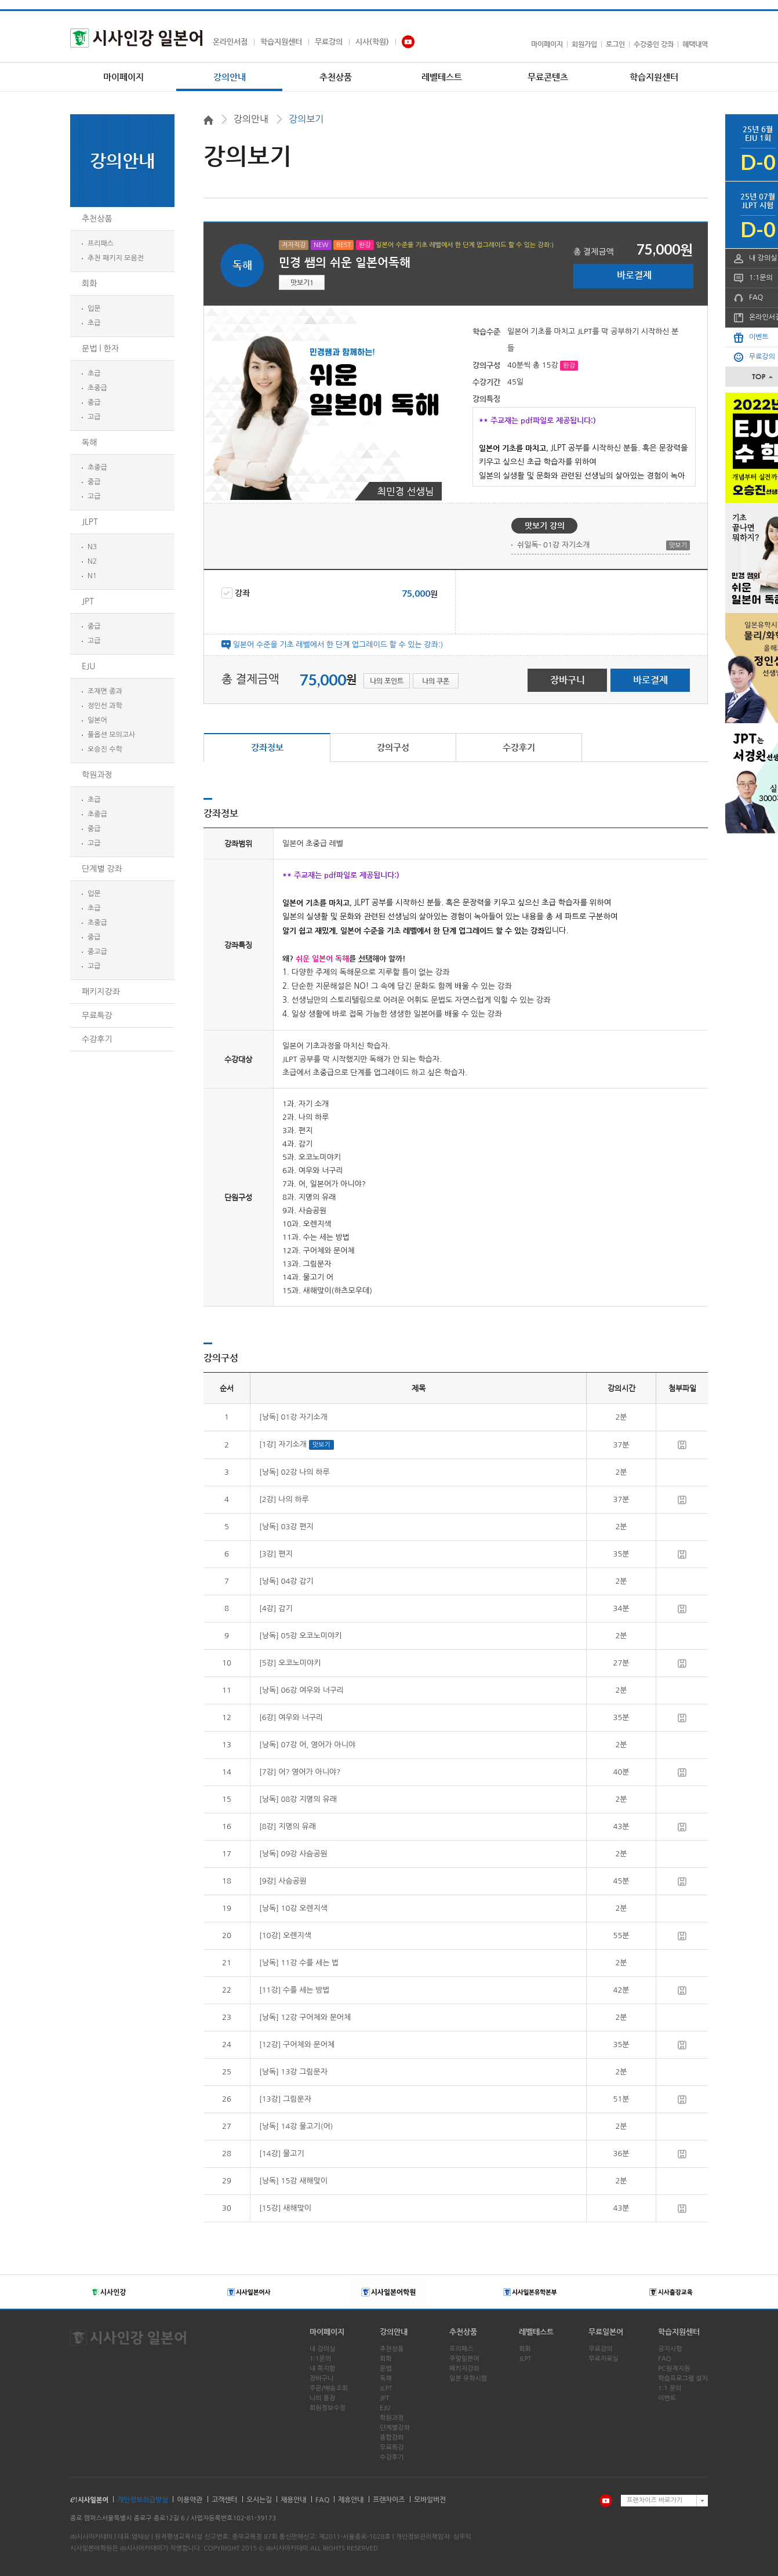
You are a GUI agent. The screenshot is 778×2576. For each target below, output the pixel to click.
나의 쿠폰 (435, 681)
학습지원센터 (281, 41)
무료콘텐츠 (548, 77)
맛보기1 (302, 282)
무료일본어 (605, 2331)
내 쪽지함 (322, 2368)
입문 (94, 308)
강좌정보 (267, 747)
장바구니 (567, 679)
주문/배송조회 (329, 2388)
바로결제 (634, 275)
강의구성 (393, 747)
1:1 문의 (669, 2388)
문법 (386, 2368)
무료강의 (329, 41)
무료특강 (97, 1015)
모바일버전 (430, 2499)
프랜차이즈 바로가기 (654, 2500)
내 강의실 (322, 2349)
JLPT (90, 522)
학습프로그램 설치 (683, 2378)
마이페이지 (547, 44)
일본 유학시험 (468, 2378)
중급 (94, 402)
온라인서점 (230, 41)
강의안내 (229, 77)
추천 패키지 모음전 (116, 258)
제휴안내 (350, 2499)
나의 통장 (322, 2398)
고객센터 (224, 2499)
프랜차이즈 (389, 2499)
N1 (92, 575)
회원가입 (584, 44)
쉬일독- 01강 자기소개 (553, 545)
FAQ (664, 2359)
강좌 (235, 593)
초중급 (97, 387)
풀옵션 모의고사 (111, 734)
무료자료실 (603, 2359)
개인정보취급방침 (142, 2499)
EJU (88, 666)
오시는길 (259, 2499)
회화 (89, 284)
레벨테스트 (441, 77)
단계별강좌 (395, 2428)
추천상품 (335, 77)
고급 (94, 416)
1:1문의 (320, 2359)
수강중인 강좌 (654, 44)
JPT (88, 601)
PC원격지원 (674, 2368)
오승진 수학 (105, 749)
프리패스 (101, 243)
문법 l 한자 (100, 348)
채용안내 (293, 2499)
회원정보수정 (328, 2408)
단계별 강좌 (102, 869)
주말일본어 (464, 2359)
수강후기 (97, 1039)
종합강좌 (391, 2437)
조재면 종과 (105, 691)
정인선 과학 (105, 705)
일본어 (97, 720)
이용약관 (189, 2499)
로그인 (615, 44)
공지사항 (670, 2349)
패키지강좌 (101, 992)
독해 (89, 442)
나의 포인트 (386, 681)
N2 (92, 561)
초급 (94, 323)
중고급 (97, 951)
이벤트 (667, 2398)
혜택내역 (695, 44)
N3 (92, 546)
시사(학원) (372, 41)
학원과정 (97, 775)
